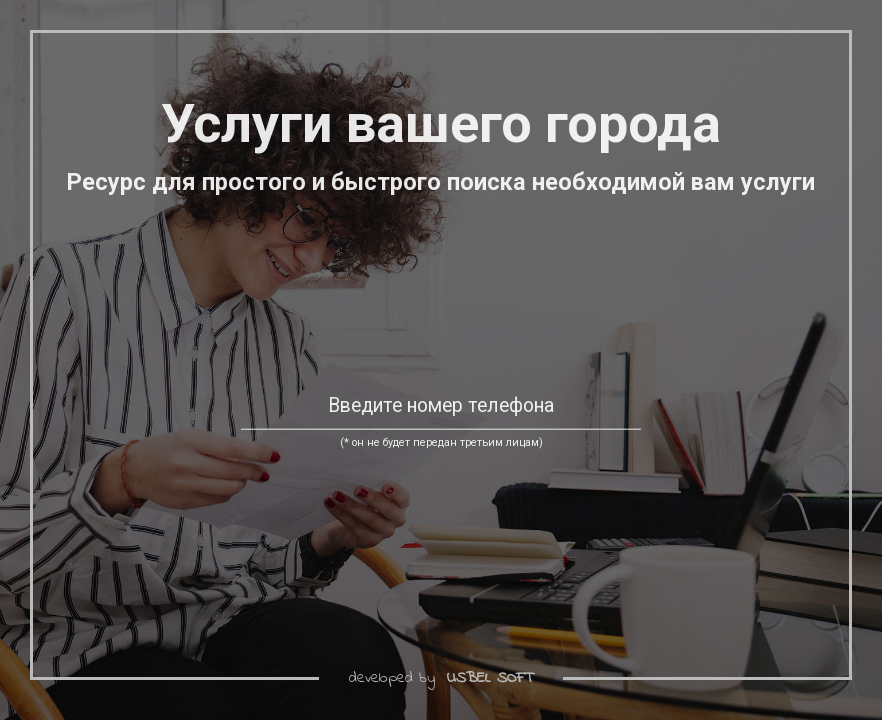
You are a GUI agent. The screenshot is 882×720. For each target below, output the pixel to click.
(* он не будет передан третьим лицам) (441, 442)
